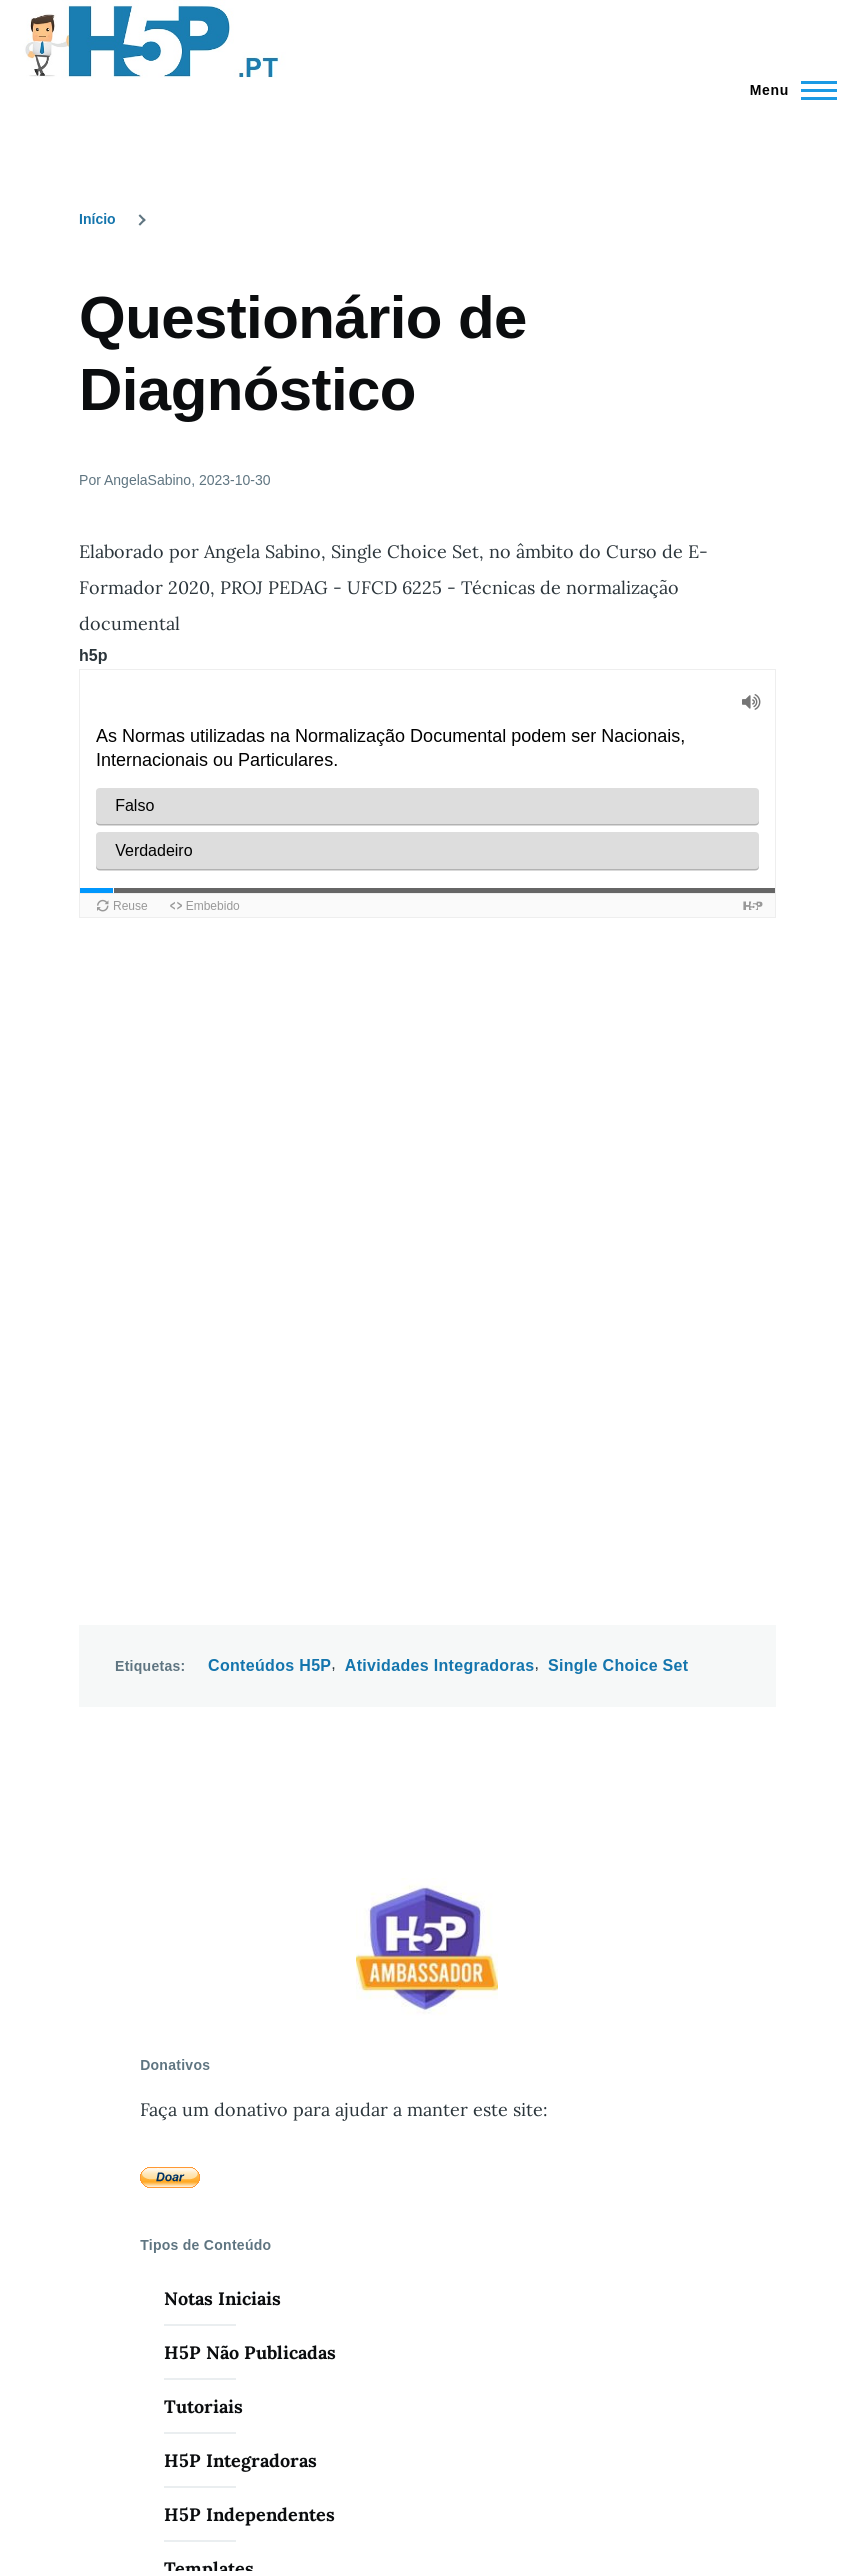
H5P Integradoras (240, 1825)
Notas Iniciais (222, 1663)
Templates (209, 1933)
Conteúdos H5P (269, 1030)
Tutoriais (203, 1771)
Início (97, 219)
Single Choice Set (618, 1030)
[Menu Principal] (787, 90)
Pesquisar (206, 2023)
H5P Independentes (249, 1879)
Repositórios (218, 2131)
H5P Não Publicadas (250, 1717)
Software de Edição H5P (267, 2077)
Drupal (217, 2489)
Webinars (204, 2185)
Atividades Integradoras (440, 1030)
